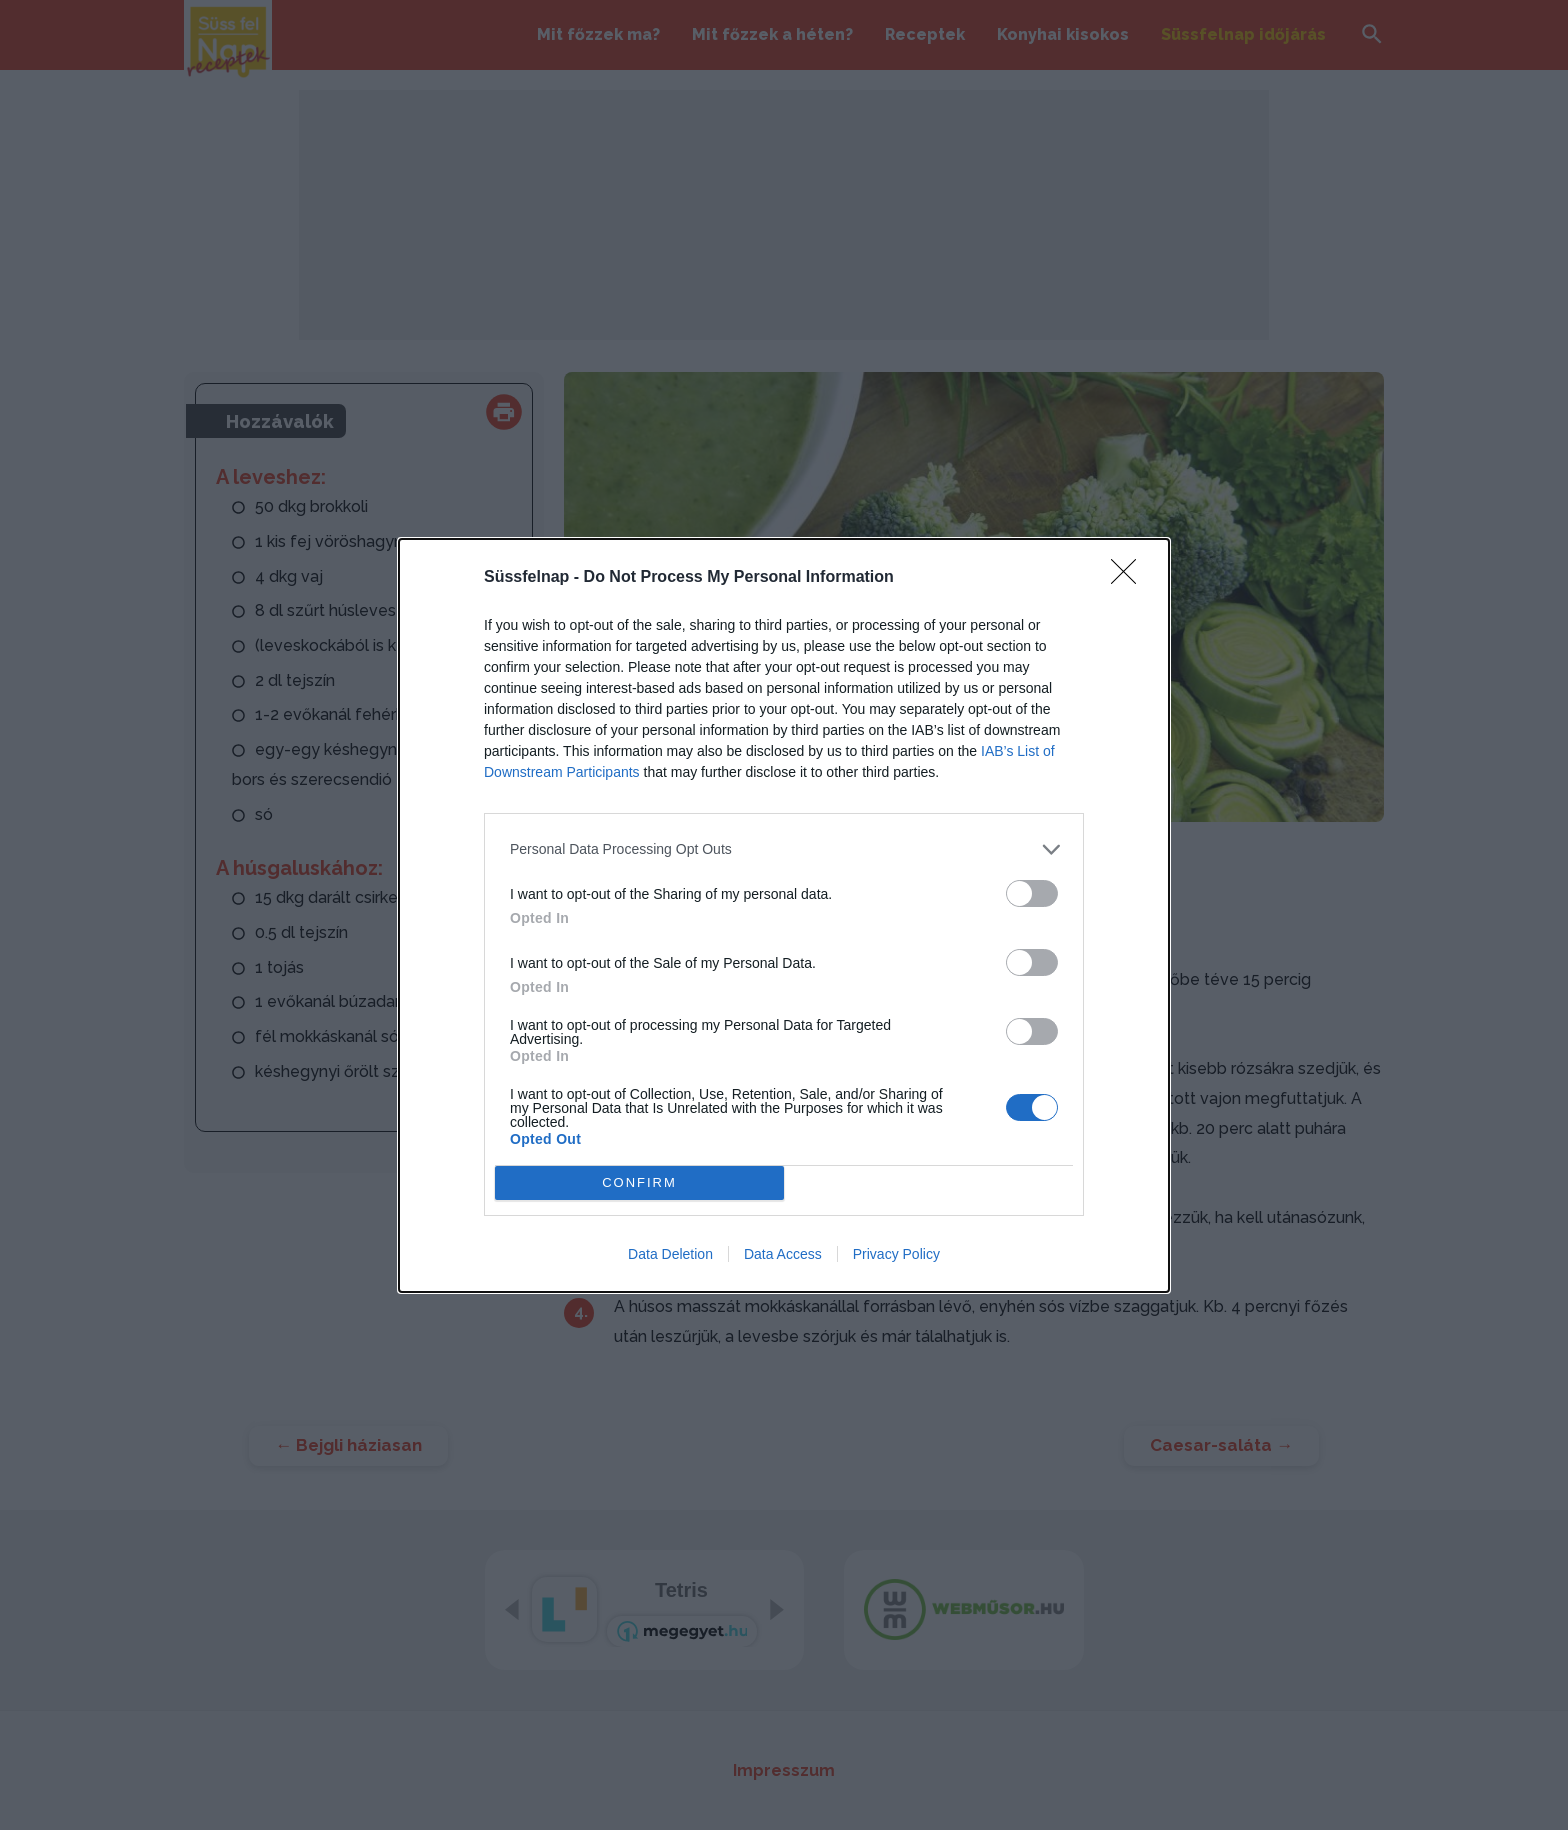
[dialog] (784, 914)
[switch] (1032, 892)
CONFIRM (639, 1181)
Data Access (783, 1254)
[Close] (1130, 577)
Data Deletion (670, 1254)
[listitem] (784, 848)
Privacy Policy (896, 1254)
